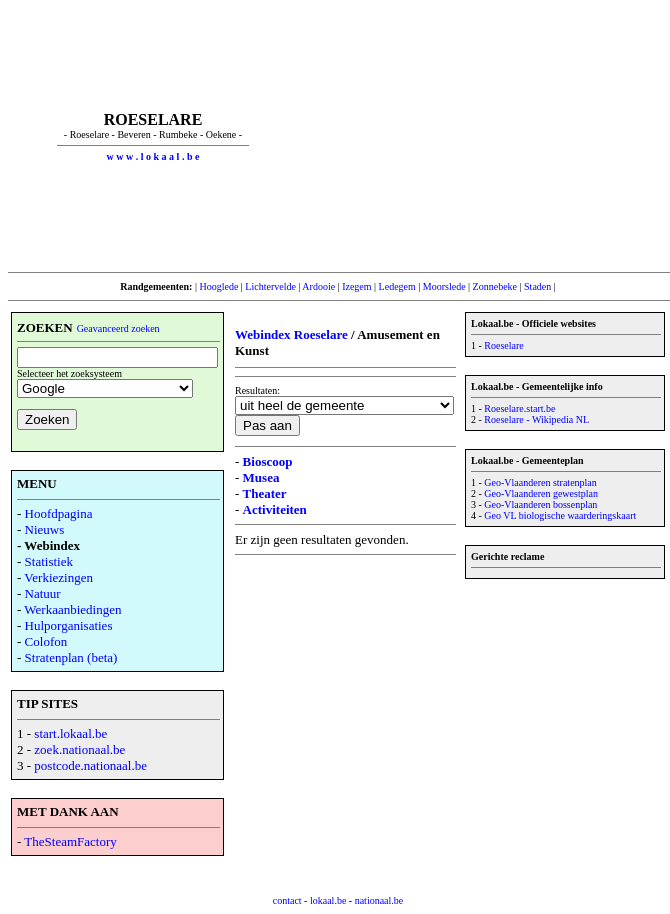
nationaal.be (379, 900)
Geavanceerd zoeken (118, 328)
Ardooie (318, 286)
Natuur (43, 593)
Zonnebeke (495, 286)
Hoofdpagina (59, 513)
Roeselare (503, 345)
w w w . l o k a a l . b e (153, 156)
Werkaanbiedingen (72, 609)
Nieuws (45, 529)
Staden (537, 286)
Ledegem (397, 286)
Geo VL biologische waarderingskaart (560, 515)
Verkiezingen (58, 577)
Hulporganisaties (69, 625)
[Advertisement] (483, 136)
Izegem (356, 286)
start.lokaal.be (70, 733)
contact (287, 900)
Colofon (46, 641)
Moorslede (444, 286)
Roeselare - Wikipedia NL (536, 419)
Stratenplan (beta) (71, 657)
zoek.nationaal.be (79, 749)
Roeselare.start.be (519, 408)
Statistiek (49, 561)
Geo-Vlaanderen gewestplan (541, 493)
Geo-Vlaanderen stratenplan (540, 482)
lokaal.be (328, 900)
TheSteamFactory (70, 841)
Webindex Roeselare (291, 334)
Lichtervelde (270, 286)
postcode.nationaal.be (90, 765)
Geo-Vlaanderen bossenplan (540, 504)
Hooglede (218, 286)
